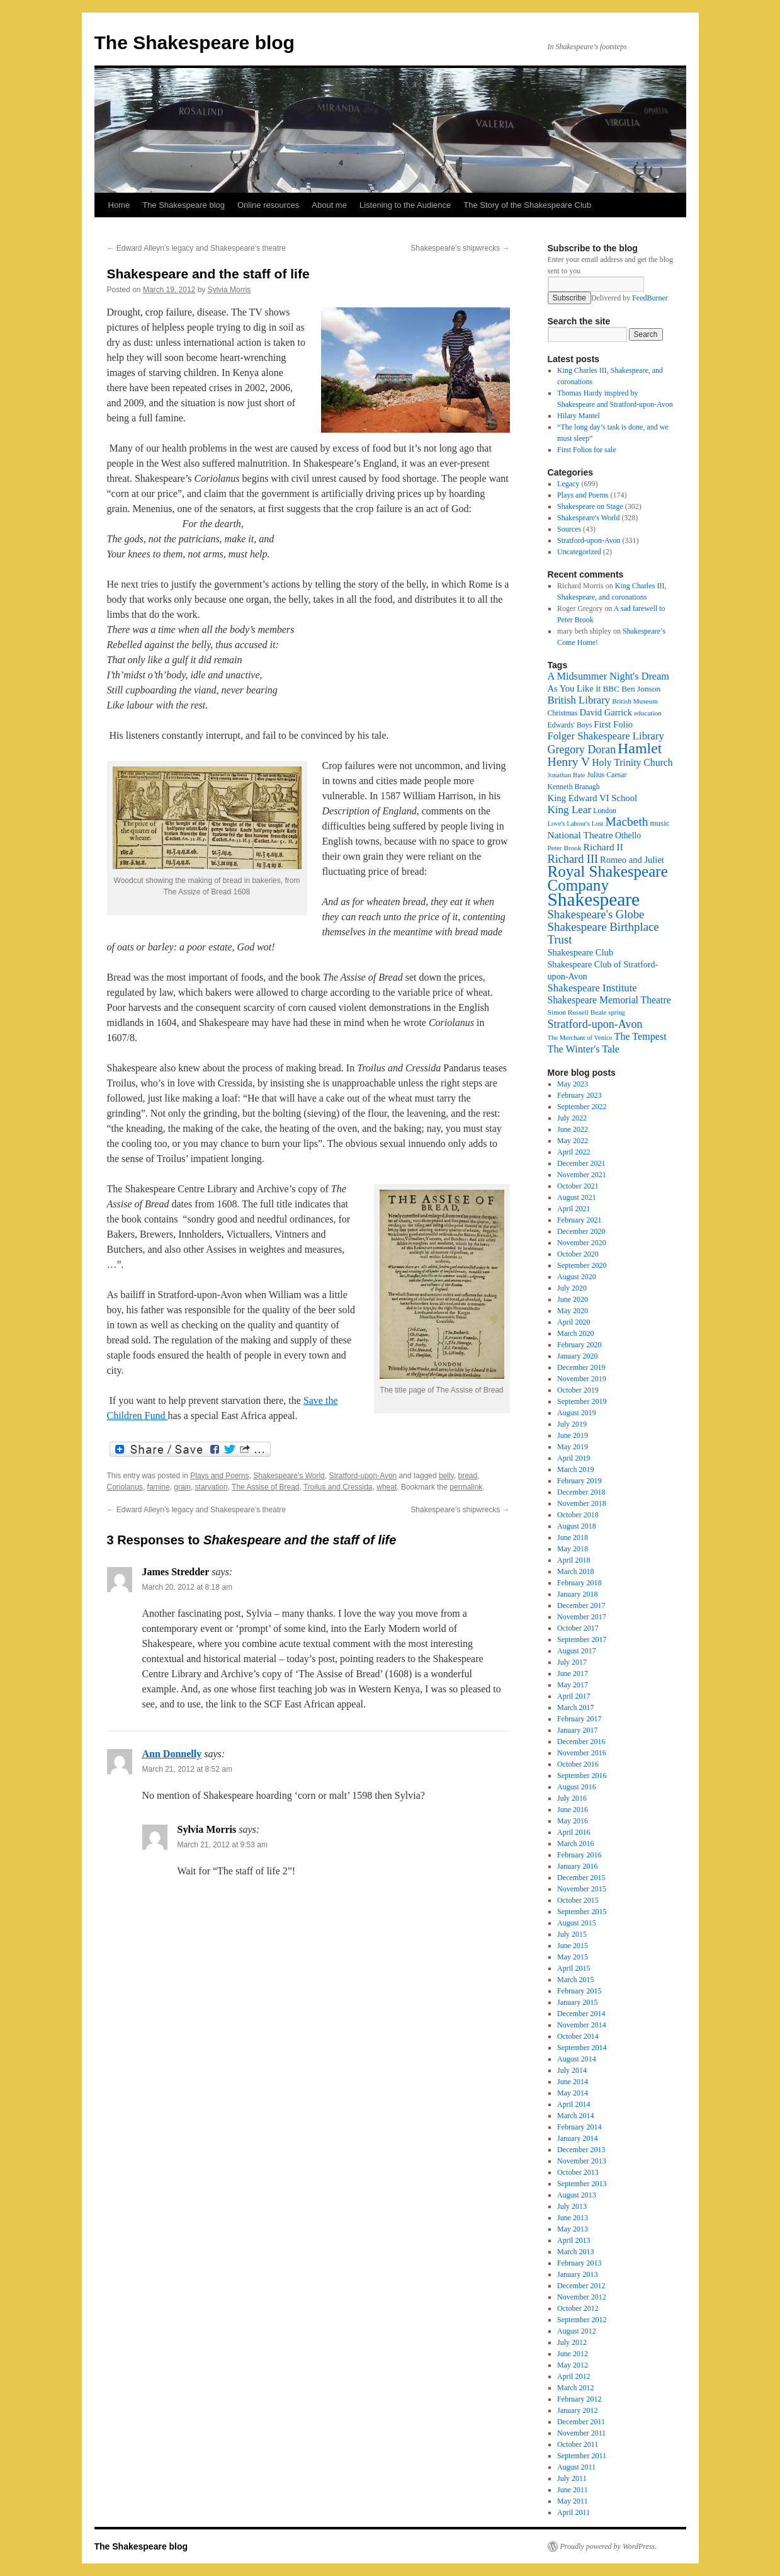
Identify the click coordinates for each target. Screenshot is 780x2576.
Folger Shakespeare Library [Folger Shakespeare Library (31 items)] (606, 736)
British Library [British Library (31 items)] (579, 700)
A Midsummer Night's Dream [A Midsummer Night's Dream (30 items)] (609, 676)
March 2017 (575, 1707)
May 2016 (572, 1820)
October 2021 (578, 1186)
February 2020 (579, 1344)
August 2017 (576, 1650)
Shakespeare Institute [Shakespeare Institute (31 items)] (592, 988)
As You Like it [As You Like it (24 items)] (574, 688)
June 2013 (572, 2217)
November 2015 (581, 1888)
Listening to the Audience (405, 205)
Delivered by (629, 298)
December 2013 (581, 2149)
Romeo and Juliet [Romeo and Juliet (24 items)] (632, 860)
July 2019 (572, 1424)
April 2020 (573, 1322)
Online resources (268, 205)
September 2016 (581, 1775)
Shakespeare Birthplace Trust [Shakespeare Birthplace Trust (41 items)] (603, 933)
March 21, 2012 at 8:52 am (187, 1769)
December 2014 (581, 2013)
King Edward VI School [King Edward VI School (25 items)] (593, 798)
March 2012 (575, 2387)
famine (158, 1487)
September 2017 (581, 1639)
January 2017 (577, 1730)
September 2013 (581, 2183)
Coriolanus (125, 1487)
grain (182, 1487)
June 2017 (572, 1673)
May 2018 (572, 1548)
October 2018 (578, 1514)
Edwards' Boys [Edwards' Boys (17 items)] (570, 725)
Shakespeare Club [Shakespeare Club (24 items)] (581, 952)
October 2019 (578, 1390)
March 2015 (575, 1979)
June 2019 (572, 1435)
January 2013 (577, 2274)
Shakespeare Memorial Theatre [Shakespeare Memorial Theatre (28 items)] (609, 999)
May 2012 (572, 2365)
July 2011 (572, 2478)
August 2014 (576, 2059)
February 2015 (579, 1990)
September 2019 (581, 1401)
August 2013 (576, 2195)
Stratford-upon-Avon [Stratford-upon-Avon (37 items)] (595, 1024)
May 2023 (572, 1084)
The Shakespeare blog (194, 42)
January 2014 (577, 2138)
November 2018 (581, 1503)
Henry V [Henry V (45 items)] (569, 761)
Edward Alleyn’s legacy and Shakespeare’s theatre (196, 248)
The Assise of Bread (265, 1487)
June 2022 (572, 1129)
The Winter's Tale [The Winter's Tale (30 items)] (584, 1049)
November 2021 (581, 1174)
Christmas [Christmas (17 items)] (563, 713)
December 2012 (581, 2285)
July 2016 (572, 1798)
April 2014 (573, 2104)
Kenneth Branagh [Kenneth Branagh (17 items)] (574, 786)
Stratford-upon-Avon (363, 1475)
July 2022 (572, 1118)
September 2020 (581, 1265)
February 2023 (579, 1095)
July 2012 (572, 2342)
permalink (465, 1487)
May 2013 (572, 2229)
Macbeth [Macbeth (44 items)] (627, 821)
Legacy (568, 483)
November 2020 (581, 1242)
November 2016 (581, 1752)
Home (119, 205)
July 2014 (572, 2070)
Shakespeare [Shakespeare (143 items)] (594, 899)
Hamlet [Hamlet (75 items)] (640, 748)
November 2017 (581, 1616)
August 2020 (576, 1276)
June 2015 (572, 1945)
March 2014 (575, 2115)
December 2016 (581, 1741)
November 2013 (581, 2161)
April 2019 (573, 1458)
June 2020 (572, 1299)
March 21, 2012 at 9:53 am (223, 1844)
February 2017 (579, 1718)
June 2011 (572, 2489)
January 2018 (577, 1594)
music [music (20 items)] (659, 823)
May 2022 (572, 1140)
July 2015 (572, 1934)
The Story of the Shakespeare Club (527, 205)
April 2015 (573, 1968)
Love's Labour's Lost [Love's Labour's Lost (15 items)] (576, 823)
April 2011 (573, 2512)
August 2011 (576, 2467)
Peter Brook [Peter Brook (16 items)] (565, 848)
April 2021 (573, 1208)
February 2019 (579, 1480)
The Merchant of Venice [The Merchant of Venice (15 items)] (580, 1037)
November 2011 (581, 2433)
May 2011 (572, 2501)
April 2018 (573, 1560)
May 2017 (572, 1684)
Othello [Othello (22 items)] (628, 835)
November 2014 (581, 2024)
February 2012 (579, 2399)
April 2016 (573, 1832)
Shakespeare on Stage (590, 506)
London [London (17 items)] (604, 810)
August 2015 (576, 1922)
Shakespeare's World (288, 1475)
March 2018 (575, 1571)
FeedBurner (650, 298)
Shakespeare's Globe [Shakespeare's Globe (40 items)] (596, 914)
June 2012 (572, 2353)
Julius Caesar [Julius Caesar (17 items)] (607, 774)
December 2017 (581, 1605)
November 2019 (581, 1378)
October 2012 (578, 2308)
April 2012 (573, 2376)
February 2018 (579, 1582)
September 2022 (581, 1106)
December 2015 (581, 1877)
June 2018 (572, 1537)
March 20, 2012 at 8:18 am (187, 1587)
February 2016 (579, 1854)
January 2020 (577, 1356)
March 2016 (575, 1843)
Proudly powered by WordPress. (608, 2546)
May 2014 (572, 2093)
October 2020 (578, 1254)
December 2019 (581, 1367)
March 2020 (575, 1333)
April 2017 (573, 1696)
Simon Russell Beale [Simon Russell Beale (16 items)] (577, 1012)
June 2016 (572, 1809)
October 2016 (578, 1764)
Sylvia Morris (229, 289)
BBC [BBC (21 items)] (610, 688)
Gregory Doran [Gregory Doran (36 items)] (582, 749)
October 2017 (578, 1628)
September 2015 (581, 1911)
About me (329, 205)
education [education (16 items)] (648, 713)
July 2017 (572, 1662)
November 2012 (581, 2297)
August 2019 (576, 1412)
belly (446, 1475)
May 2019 (572, 1446)
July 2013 (572, 2206)
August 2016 (576, 1786)
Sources (569, 529)
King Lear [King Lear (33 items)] (570, 810)
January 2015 (577, 2002)
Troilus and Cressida (338, 1487)
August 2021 (576, 1197)
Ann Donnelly (172, 1753)
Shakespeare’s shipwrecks (459, 248)
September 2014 (581, 2047)
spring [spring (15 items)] (616, 1012)
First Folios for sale (586, 449)
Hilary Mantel (578, 415)
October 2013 (578, 2172)
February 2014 (579, 2127)
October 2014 (578, 2036)
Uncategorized (579, 551)
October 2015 (578, 1900)
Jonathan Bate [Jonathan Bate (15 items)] (566, 775)
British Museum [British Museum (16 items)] (635, 701)
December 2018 (581, 1492)
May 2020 (572, 1310)
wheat (386, 1487)
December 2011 (581, 2421)
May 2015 (572, 1956)
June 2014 (572, 2081)
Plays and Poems (219, 1475)
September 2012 (581, 2319)
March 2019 (575, 1469)
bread (467, 1475)
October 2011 (577, 2444)
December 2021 (581, 1163)
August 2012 (576, 2331)
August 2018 (576, 1526)
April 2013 (573, 2240)
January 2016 (577, 1866)
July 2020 (572, 1288)
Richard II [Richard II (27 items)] (603, 846)
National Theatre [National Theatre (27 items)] (580, 834)
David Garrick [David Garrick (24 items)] (605, 712)
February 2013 (579, 2263)
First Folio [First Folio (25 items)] (613, 724)
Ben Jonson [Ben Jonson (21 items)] (640, 688)
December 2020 (581, 1231)
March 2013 (575, 2251)
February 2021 (579, 1220)
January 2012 (577, 2410)
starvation (211, 1487)
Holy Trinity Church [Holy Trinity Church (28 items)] (632, 762)
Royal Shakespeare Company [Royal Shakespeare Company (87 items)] (608, 878)
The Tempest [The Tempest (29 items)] (640, 1036)
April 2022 (573, 1152)
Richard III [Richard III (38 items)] (573, 859)
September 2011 (581, 2455)
